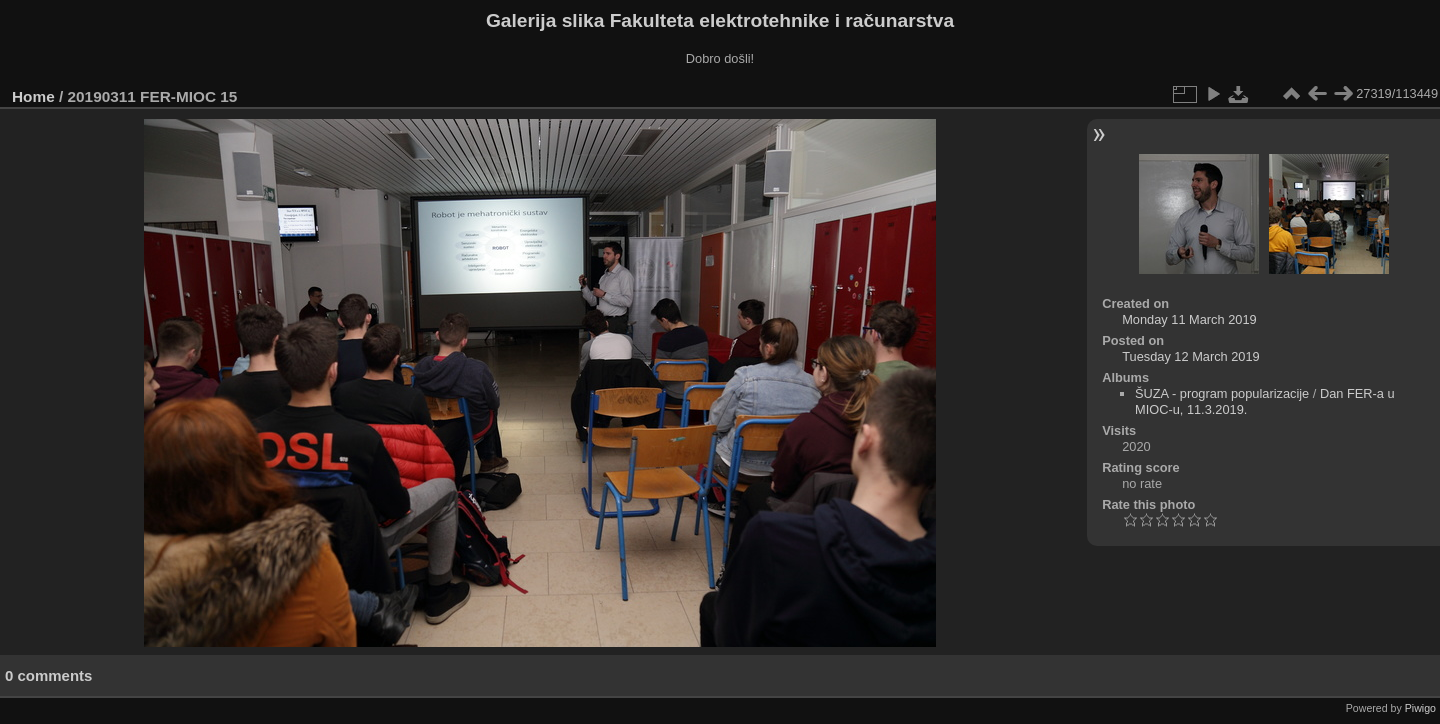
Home (33, 96)
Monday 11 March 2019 (1189, 319)
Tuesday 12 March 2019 (1191, 356)
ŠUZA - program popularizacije (1222, 393)
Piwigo (1420, 708)
